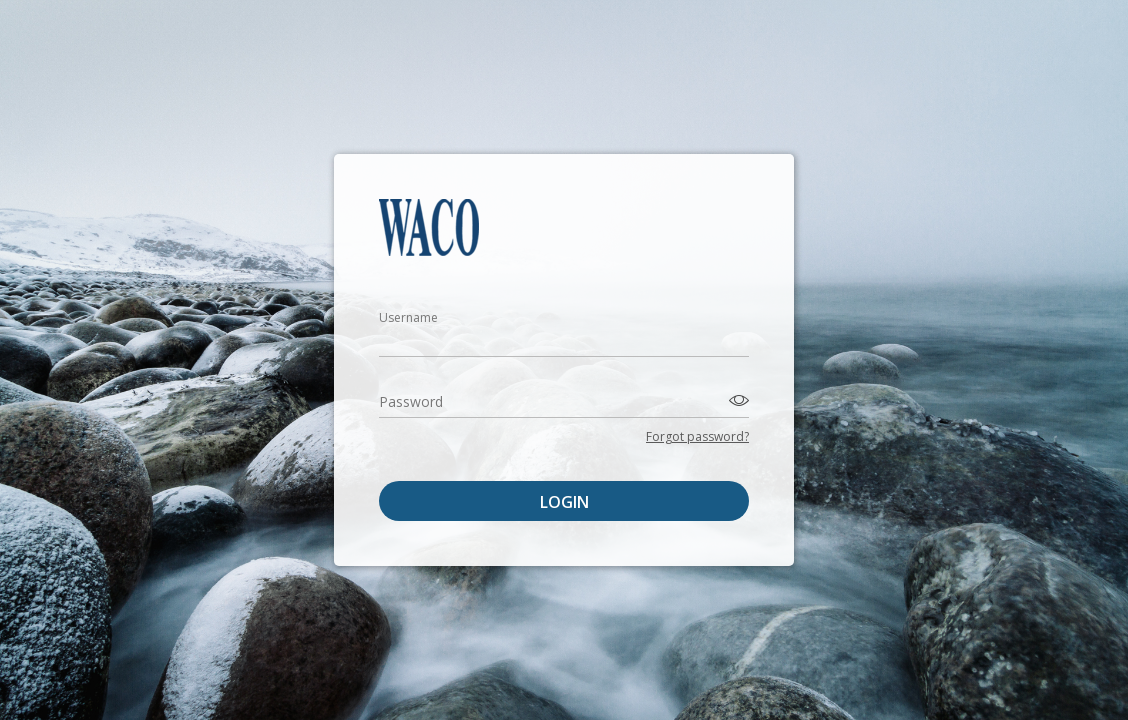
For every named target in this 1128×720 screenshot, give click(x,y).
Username (408, 317)
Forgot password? (697, 436)
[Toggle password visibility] (736, 399)
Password (411, 401)
